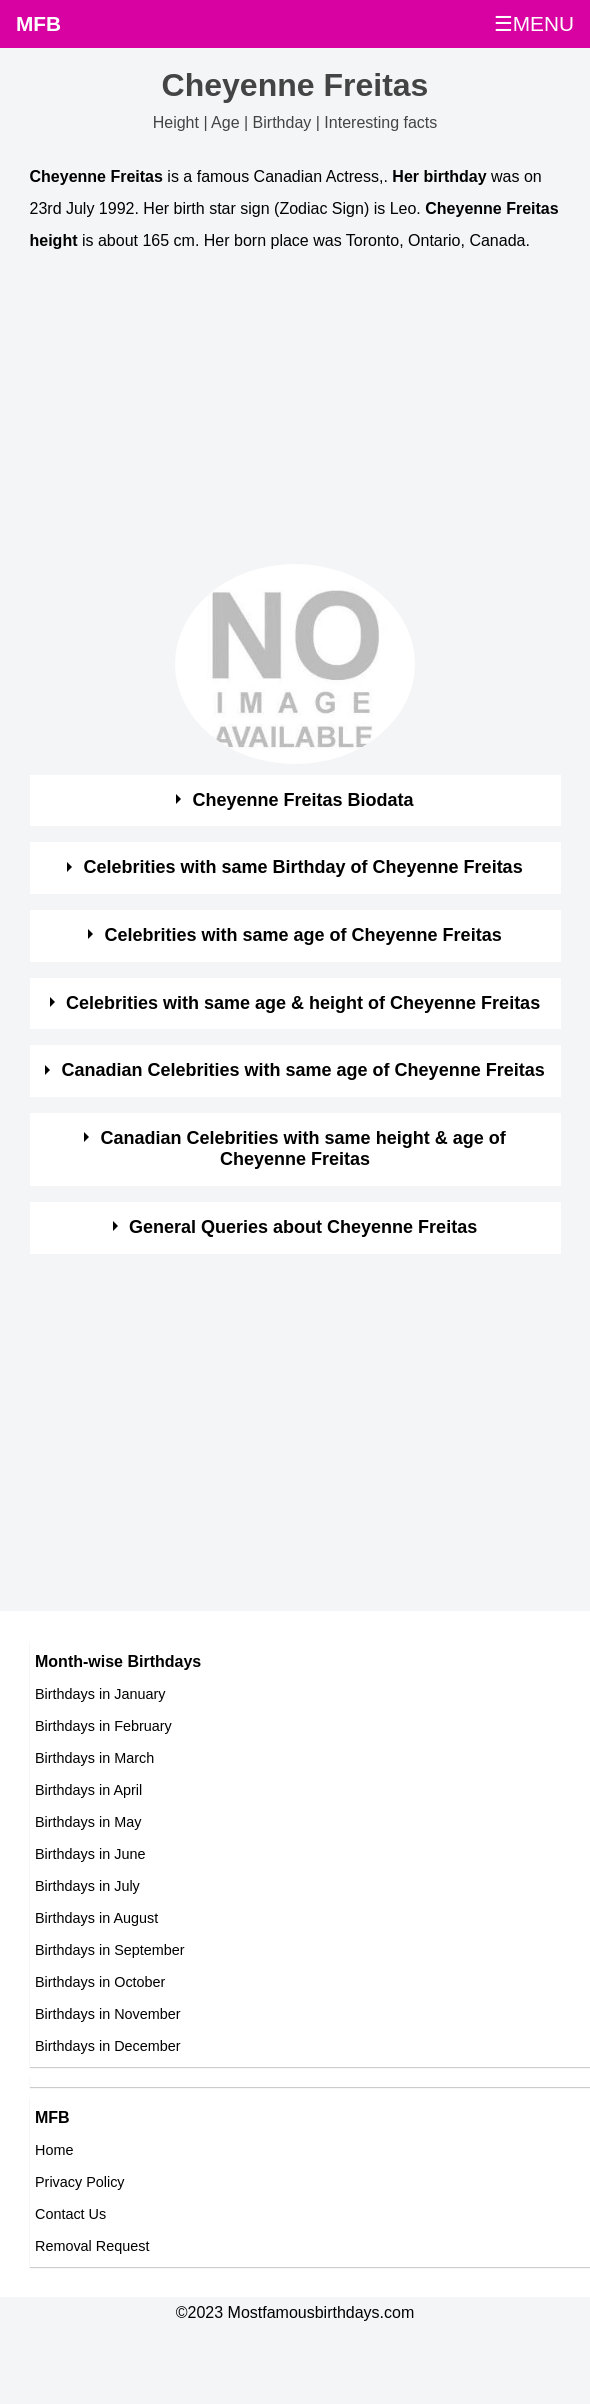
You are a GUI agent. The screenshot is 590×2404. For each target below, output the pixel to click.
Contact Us (70, 2214)
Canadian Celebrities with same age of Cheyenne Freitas (303, 1070)
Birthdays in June (90, 1854)
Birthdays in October (100, 1982)
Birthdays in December (108, 2046)
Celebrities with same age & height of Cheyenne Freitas (303, 1003)
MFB (38, 23)
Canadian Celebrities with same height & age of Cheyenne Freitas (303, 1149)
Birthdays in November (108, 2014)
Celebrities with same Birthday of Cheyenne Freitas (303, 867)
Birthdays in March (94, 1758)
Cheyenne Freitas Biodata (303, 800)
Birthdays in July (87, 1886)
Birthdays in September (110, 1950)
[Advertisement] (277, 413)
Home (54, 2150)
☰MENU (534, 23)
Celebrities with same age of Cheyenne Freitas (303, 935)
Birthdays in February (103, 1726)
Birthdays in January (100, 1694)
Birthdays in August (96, 1918)
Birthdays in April (88, 1790)
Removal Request (92, 2246)
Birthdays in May (88, 1822)
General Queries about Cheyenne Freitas (303, 1227)
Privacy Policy (80, 2182)
